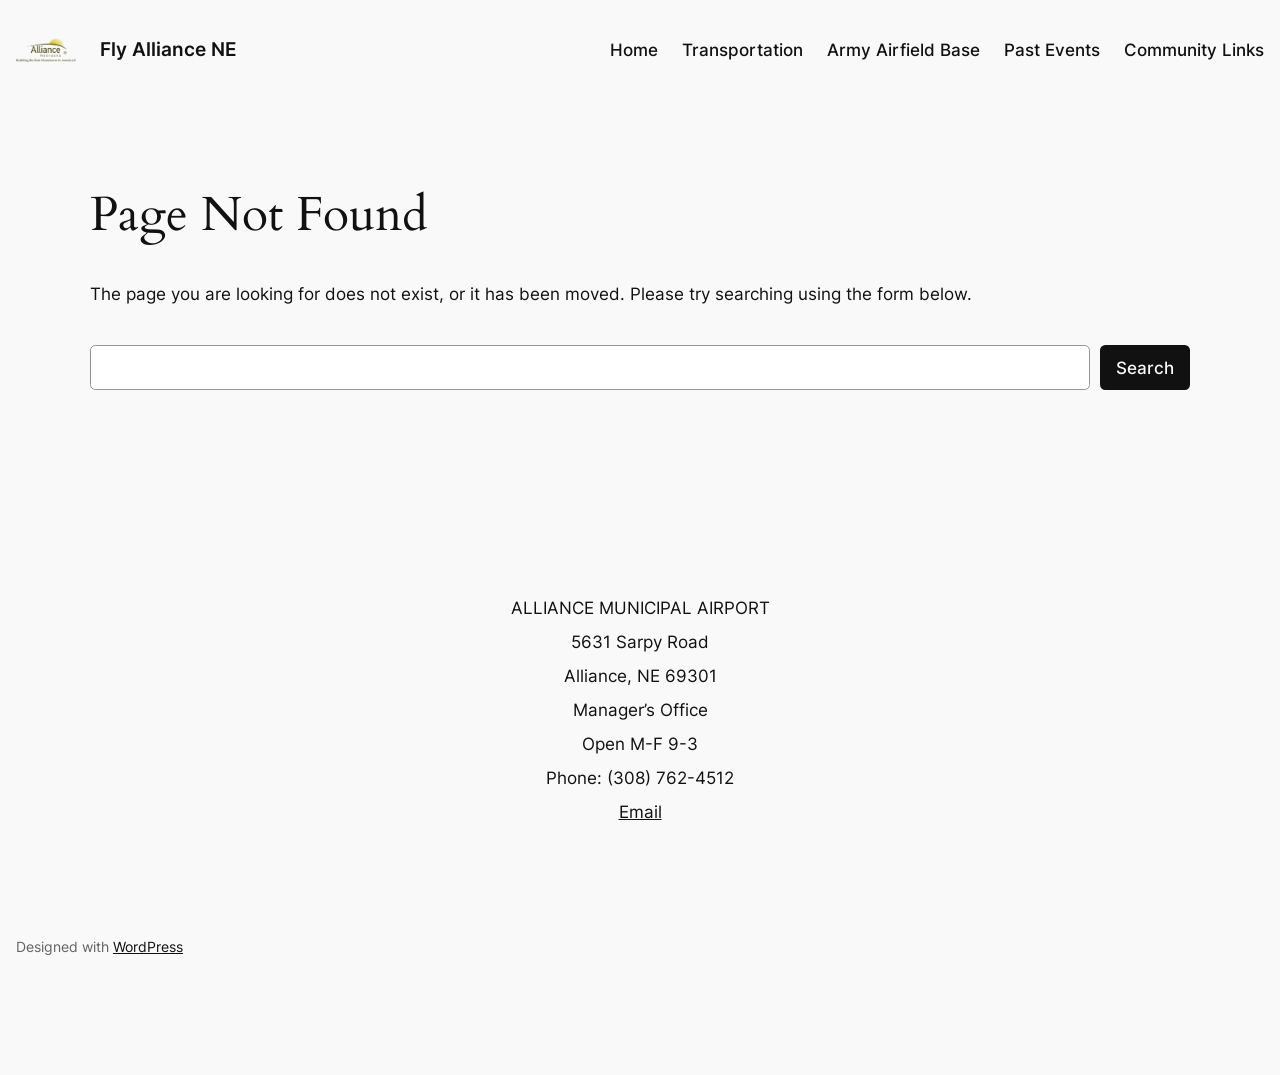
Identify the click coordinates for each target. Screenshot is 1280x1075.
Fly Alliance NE (168, 49)
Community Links (1194, 50)
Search (1145, 368)
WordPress (148, 946)
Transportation (742, 50)
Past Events (1052, 50)
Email (640, 812)
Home (634, 50)
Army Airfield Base (903, 50)
